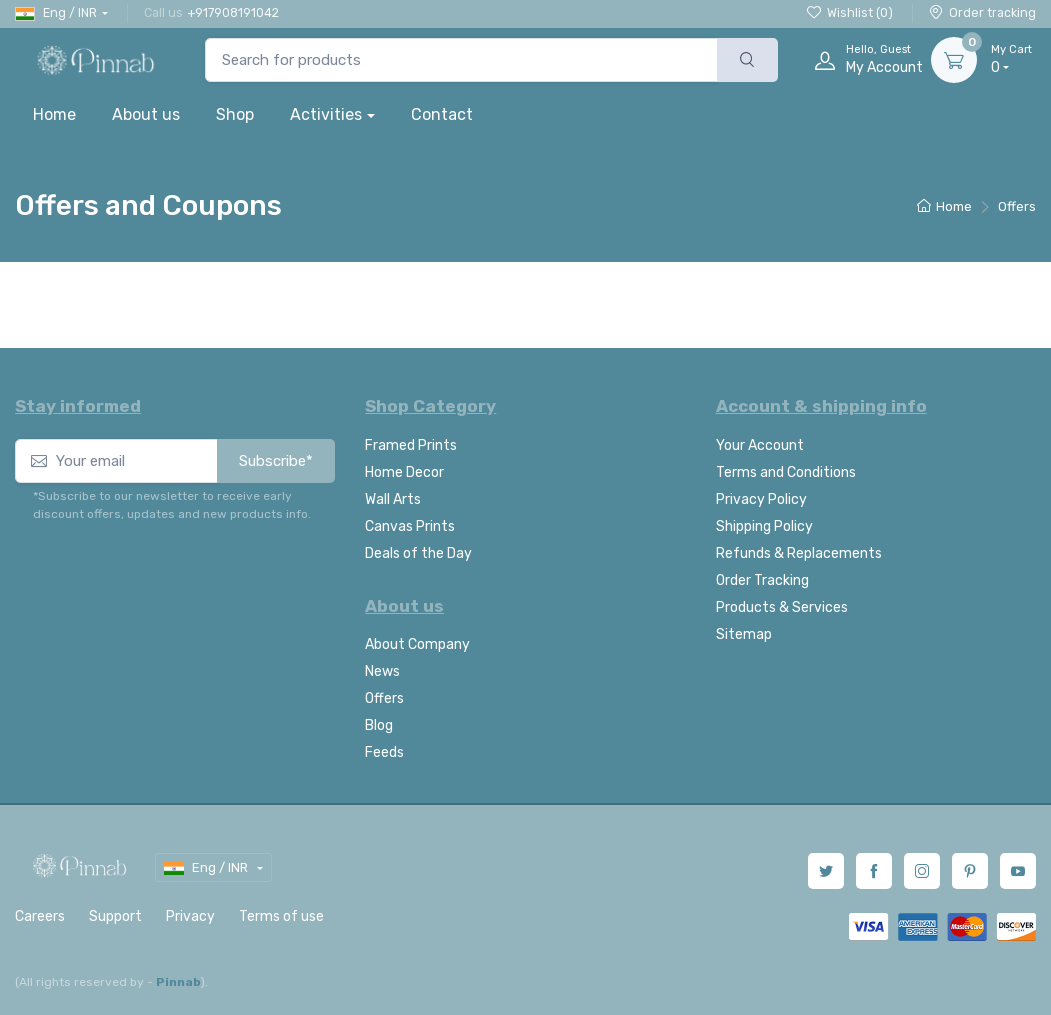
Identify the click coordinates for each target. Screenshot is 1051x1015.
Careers (40, 916)
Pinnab (178, 982)
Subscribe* (276, 461)
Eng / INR (56, 13)
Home (54, 114)
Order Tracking (762, 580)
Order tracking (982, 12)
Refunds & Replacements (799, 553)
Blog (379, 725)
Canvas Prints (410, 526)
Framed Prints (411, 445)
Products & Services (782, 607)
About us (146, 114)
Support (115, 916)
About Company (417, 644)
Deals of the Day (418, 553)
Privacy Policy (761, 499)
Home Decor (404, 472)
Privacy (190, 916)
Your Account (760, 445)
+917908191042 (233, 12)
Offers (384, 698)
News (382, 671)
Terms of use (281, 916)
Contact (442, 114)
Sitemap (744, 634)
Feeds (384, 752)
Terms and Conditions (786, 472)
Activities (326, 114)
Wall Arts (393, 499)
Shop (235, 114)
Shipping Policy (764, 526)
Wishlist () (850, 12)
